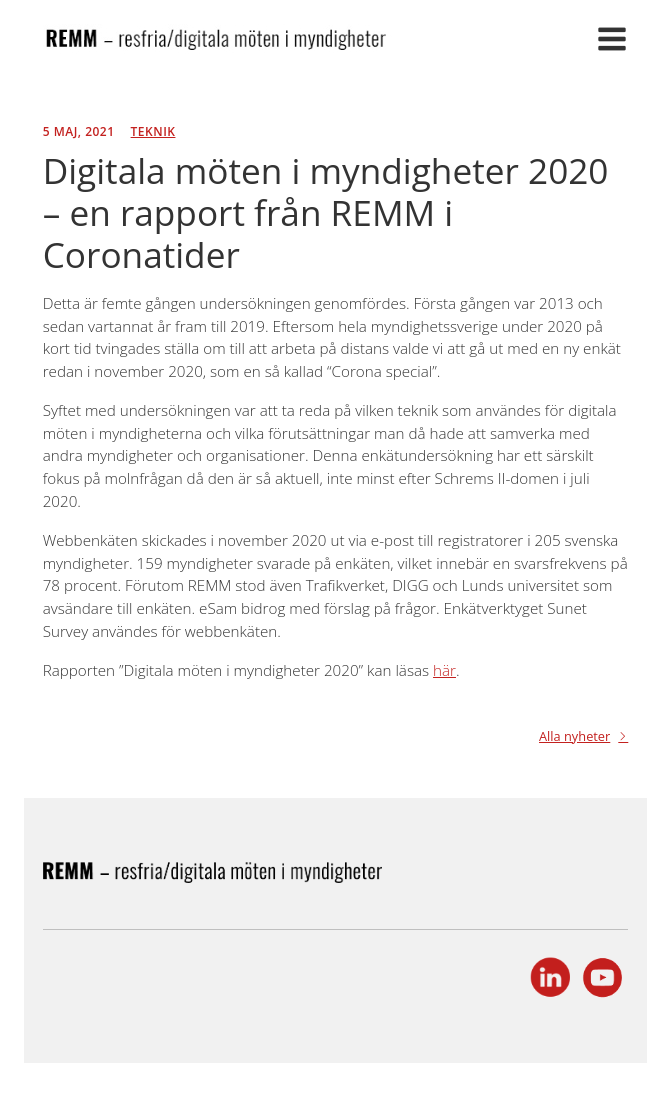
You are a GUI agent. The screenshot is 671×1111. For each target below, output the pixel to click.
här (444, 670)
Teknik (153, 131)
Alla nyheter (574, 737)
